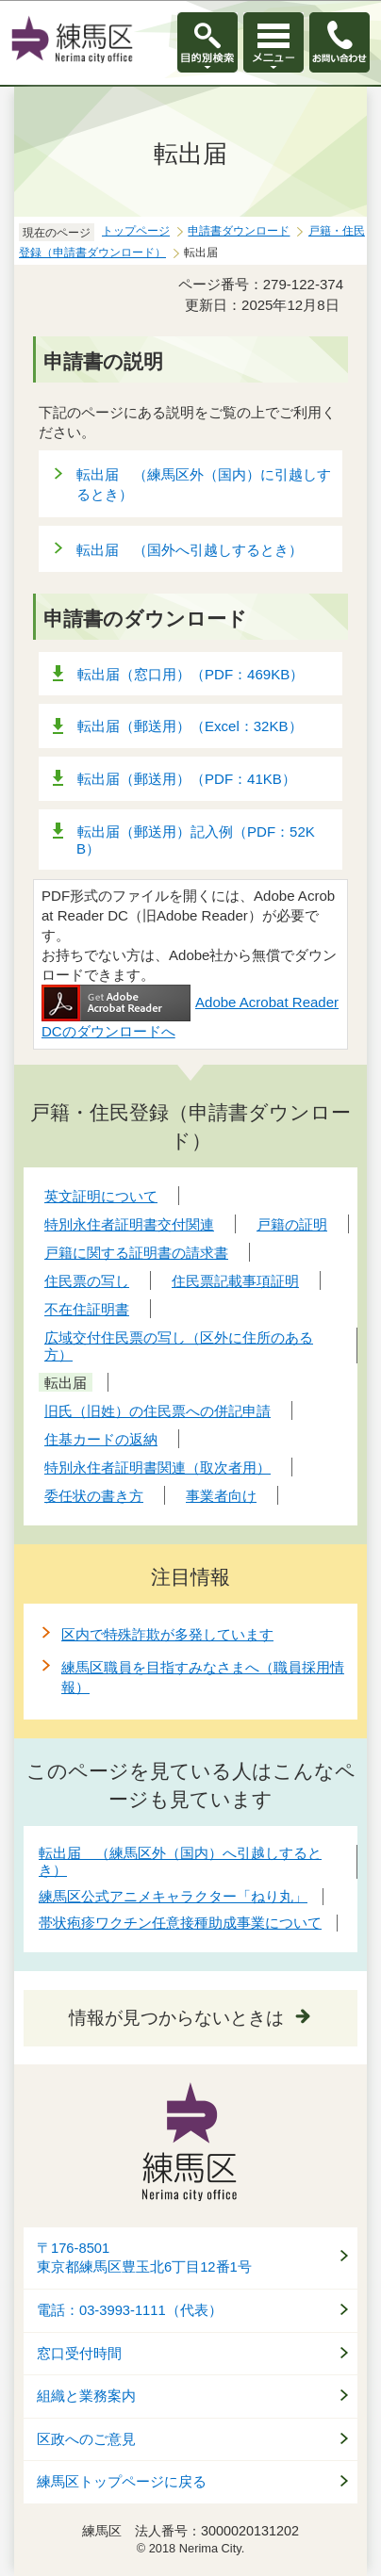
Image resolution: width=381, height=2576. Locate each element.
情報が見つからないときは (176, 2018)
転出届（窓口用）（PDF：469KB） (190, 674)
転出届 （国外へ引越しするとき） (189, 550)
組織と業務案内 (86, 2396)
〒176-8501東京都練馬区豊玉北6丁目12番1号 (144, 2258)
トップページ (136, 230)
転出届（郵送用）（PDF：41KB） (186, 779)
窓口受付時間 (79, 2353)
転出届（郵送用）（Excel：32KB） (190, 726)
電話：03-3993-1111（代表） (130, 2310)
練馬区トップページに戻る (122, 2481)
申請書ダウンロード (239, 230)
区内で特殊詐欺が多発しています (167, 1634)
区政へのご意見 (86, 2439)
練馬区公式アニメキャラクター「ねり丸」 (173, 1896)
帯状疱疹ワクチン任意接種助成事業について (180, 1923)
